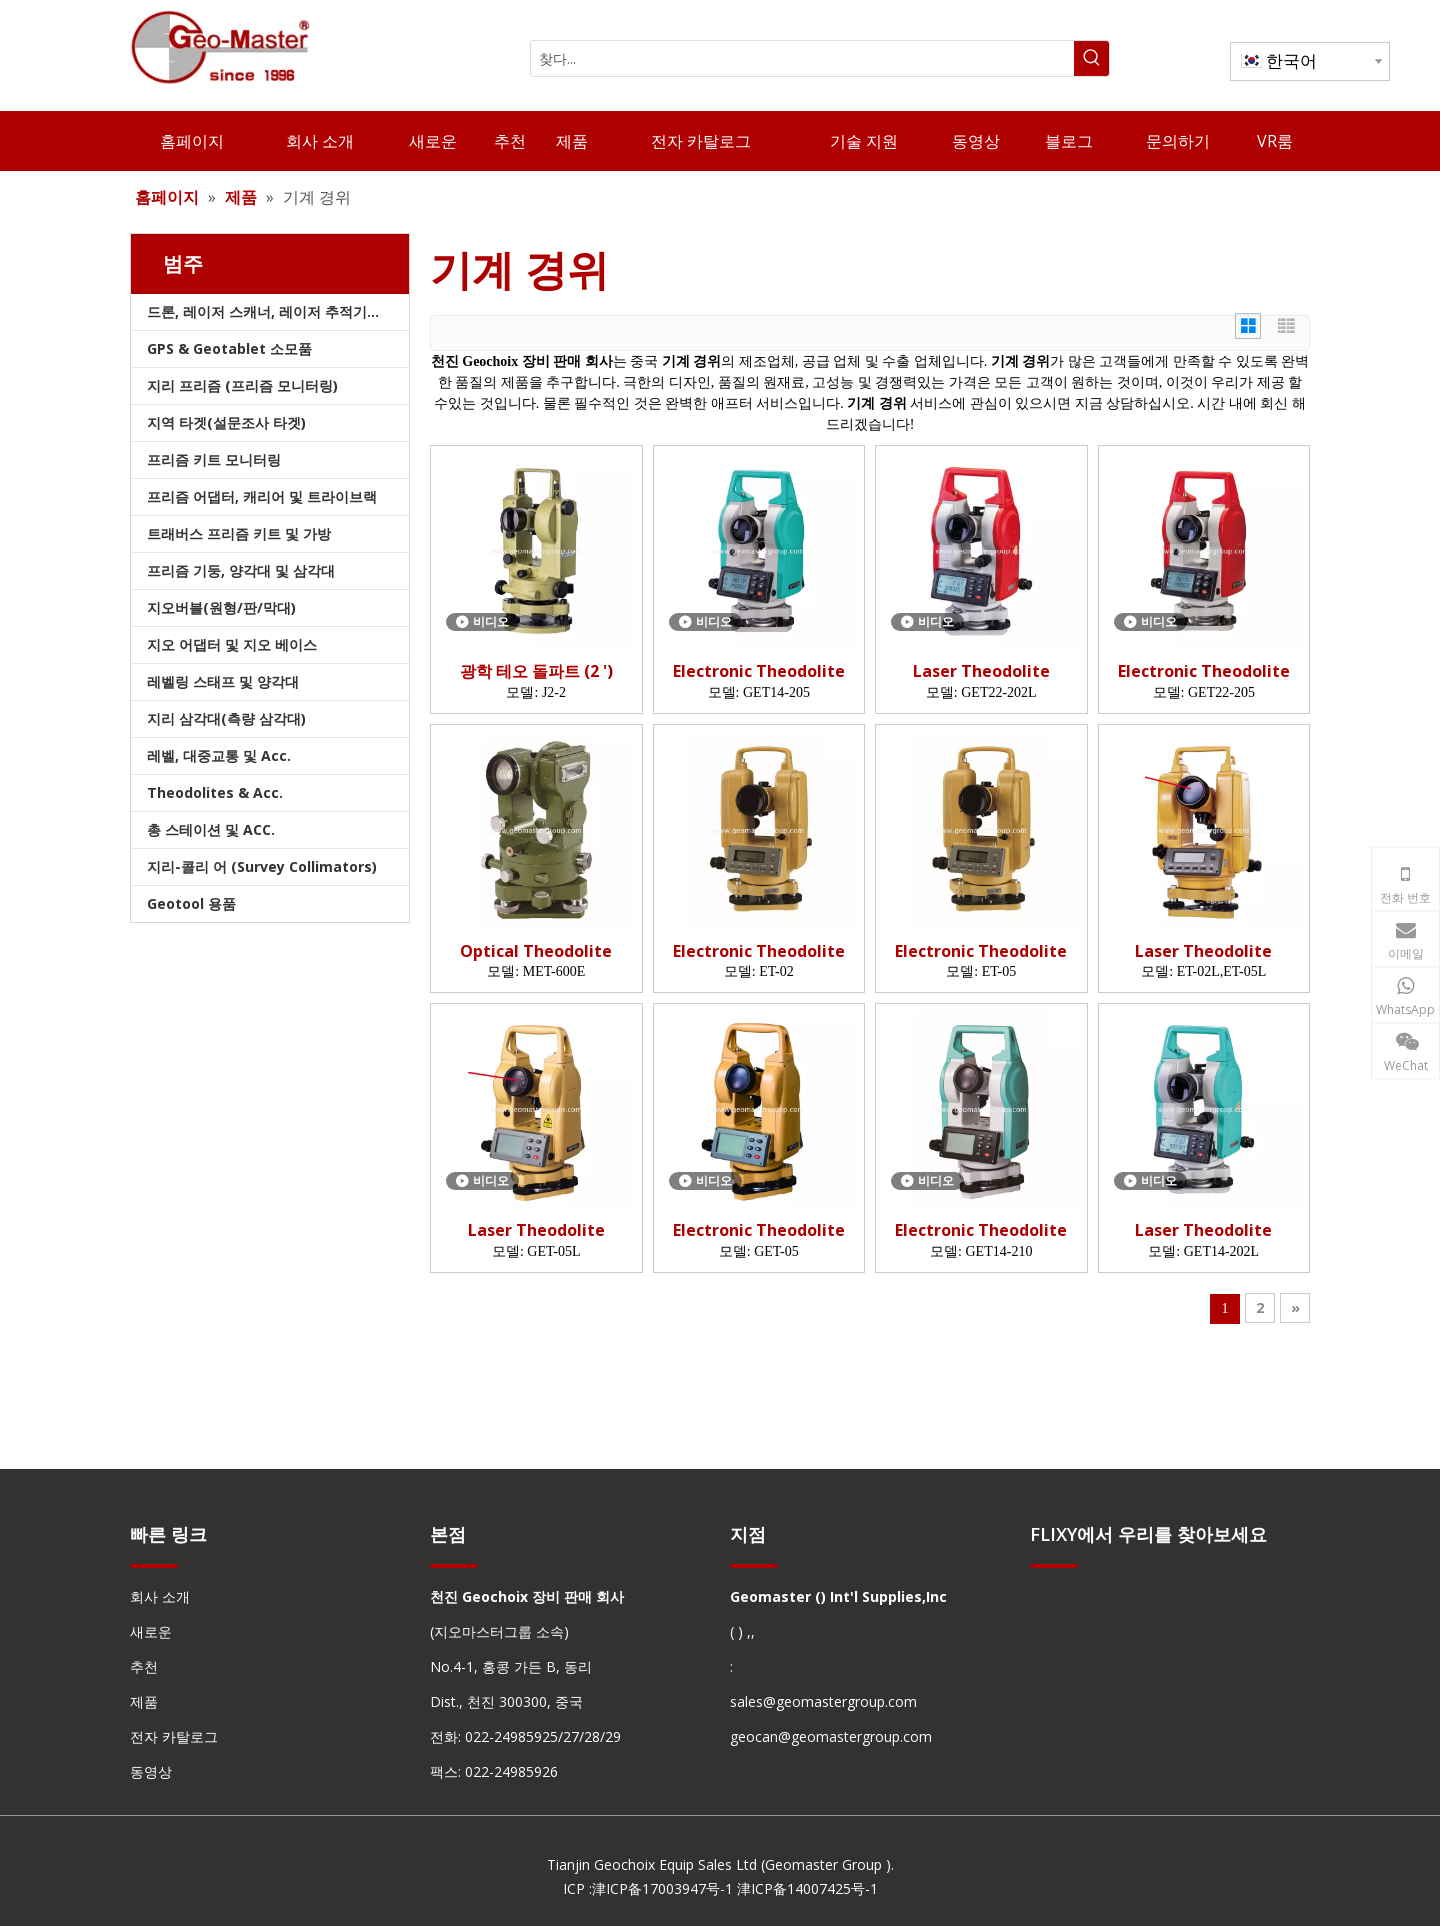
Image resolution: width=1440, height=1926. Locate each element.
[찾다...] (802, 58)
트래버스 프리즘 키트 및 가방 (239, 533)
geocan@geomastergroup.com (831, 1736)
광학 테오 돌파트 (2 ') (536, 671)
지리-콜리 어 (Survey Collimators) (262, 866)
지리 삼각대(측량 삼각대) (226, 718)
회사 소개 (160, 1596)
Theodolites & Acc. (215, 792)
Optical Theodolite (536, 951)
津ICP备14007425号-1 (807, 1888)
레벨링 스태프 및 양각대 (223, 681)
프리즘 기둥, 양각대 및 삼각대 (241, 570)
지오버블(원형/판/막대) (221, 607)
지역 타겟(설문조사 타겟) (226, 422)
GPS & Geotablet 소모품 (229, 348)
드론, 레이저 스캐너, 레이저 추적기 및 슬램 (278, 311)
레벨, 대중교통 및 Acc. (219, 755)
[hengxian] (154, 1564)
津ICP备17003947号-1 (662, 1888)
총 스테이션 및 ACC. (211, 829)
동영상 (151, 1771)
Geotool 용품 (191, 903)
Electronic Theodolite (759, 671)
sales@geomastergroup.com (823, 1701)
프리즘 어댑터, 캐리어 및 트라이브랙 (262, 496)
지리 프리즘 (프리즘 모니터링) (242, 385)
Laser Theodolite (981, 671)
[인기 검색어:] (1091, 58)
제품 (144, 1701)
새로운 (151, 1631)
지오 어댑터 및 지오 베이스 (232, 644)
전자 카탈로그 (174, 1736)
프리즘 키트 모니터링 (214, 459)
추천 (144, 1666)
